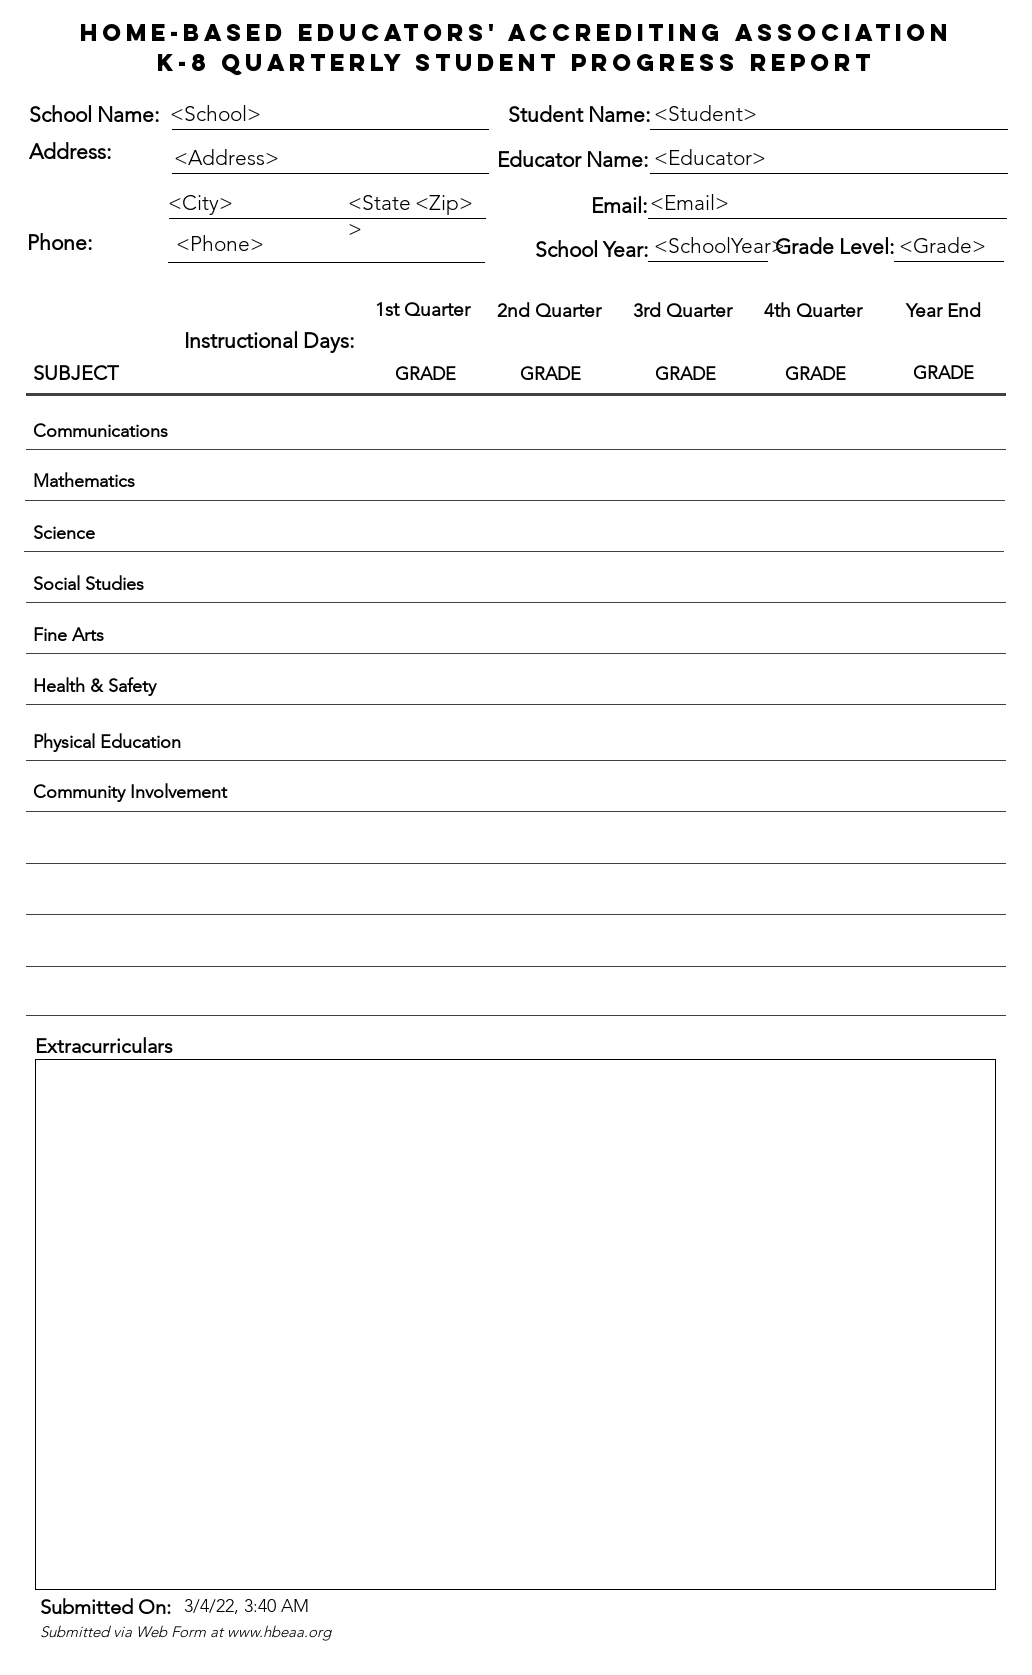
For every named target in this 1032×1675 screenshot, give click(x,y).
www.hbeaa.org (279, 1631)
